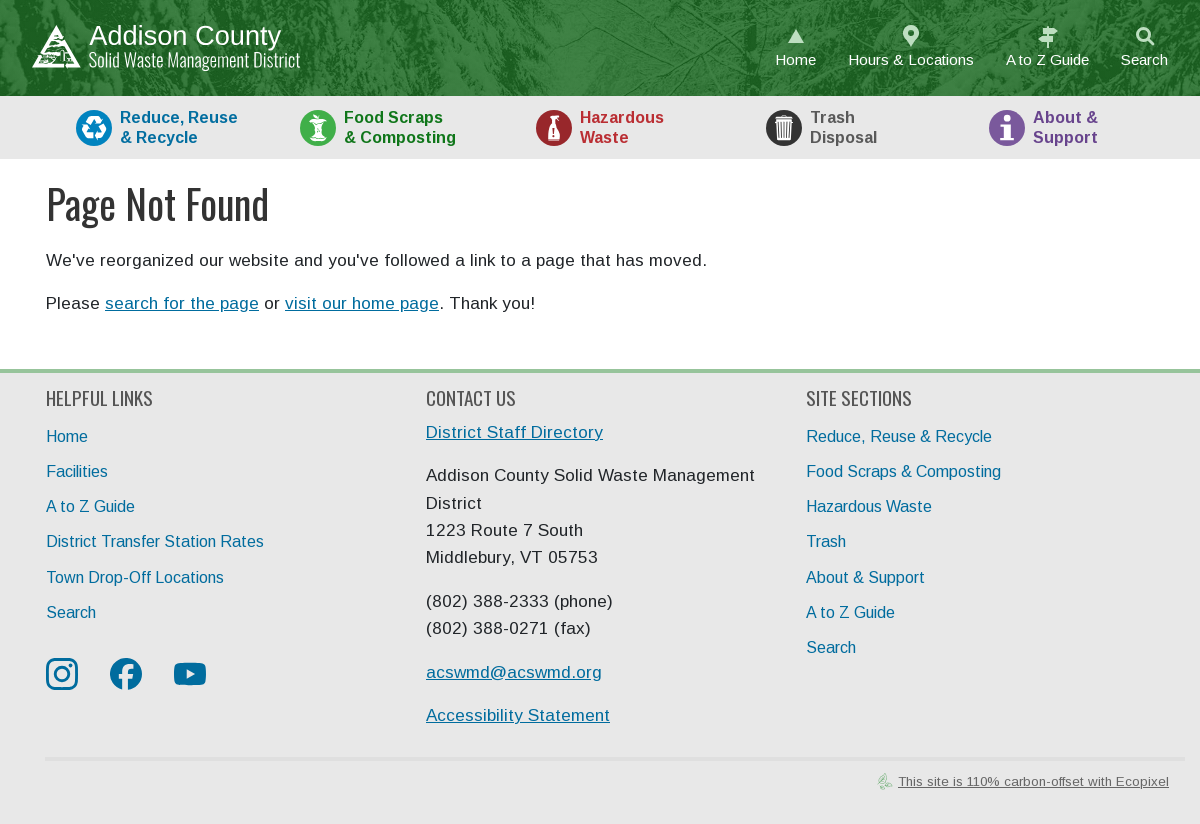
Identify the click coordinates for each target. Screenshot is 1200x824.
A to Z (1047, 59)
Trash (826, 541)
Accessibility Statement (518, 715)
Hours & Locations (911, 59)
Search (1144, 59)
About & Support (865, 577)
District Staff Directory (514, 432)
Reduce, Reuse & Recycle (899, 436)
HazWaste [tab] (622, 127)
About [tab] (1065, 127)
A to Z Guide (90, 506)
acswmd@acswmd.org (514, 672)
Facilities (77, 471)
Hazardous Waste (869, 506)
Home (795, 59)
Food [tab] (400, 127)
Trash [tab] (843, 127)
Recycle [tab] (179, 127)
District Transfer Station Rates (155, 541)
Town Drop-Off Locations (135, 577)
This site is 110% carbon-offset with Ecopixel (1033, 781)
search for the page (182, 303)
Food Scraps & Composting (903, 471)
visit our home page (362, 303)
